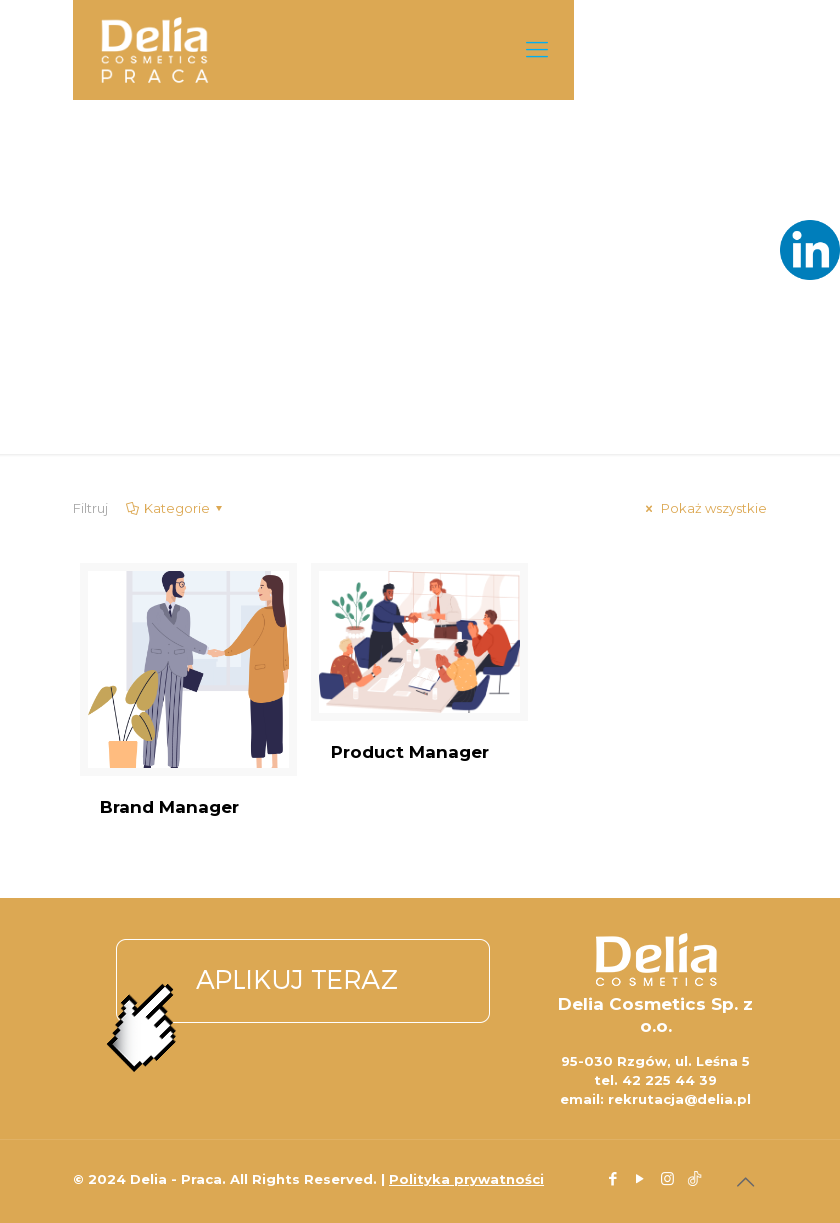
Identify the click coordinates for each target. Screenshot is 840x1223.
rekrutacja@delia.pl (679, 1099)
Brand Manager (169, 807)
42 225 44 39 (669, 1080)
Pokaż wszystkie (703, 508)
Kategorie (175, 508)
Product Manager (410, 752)
